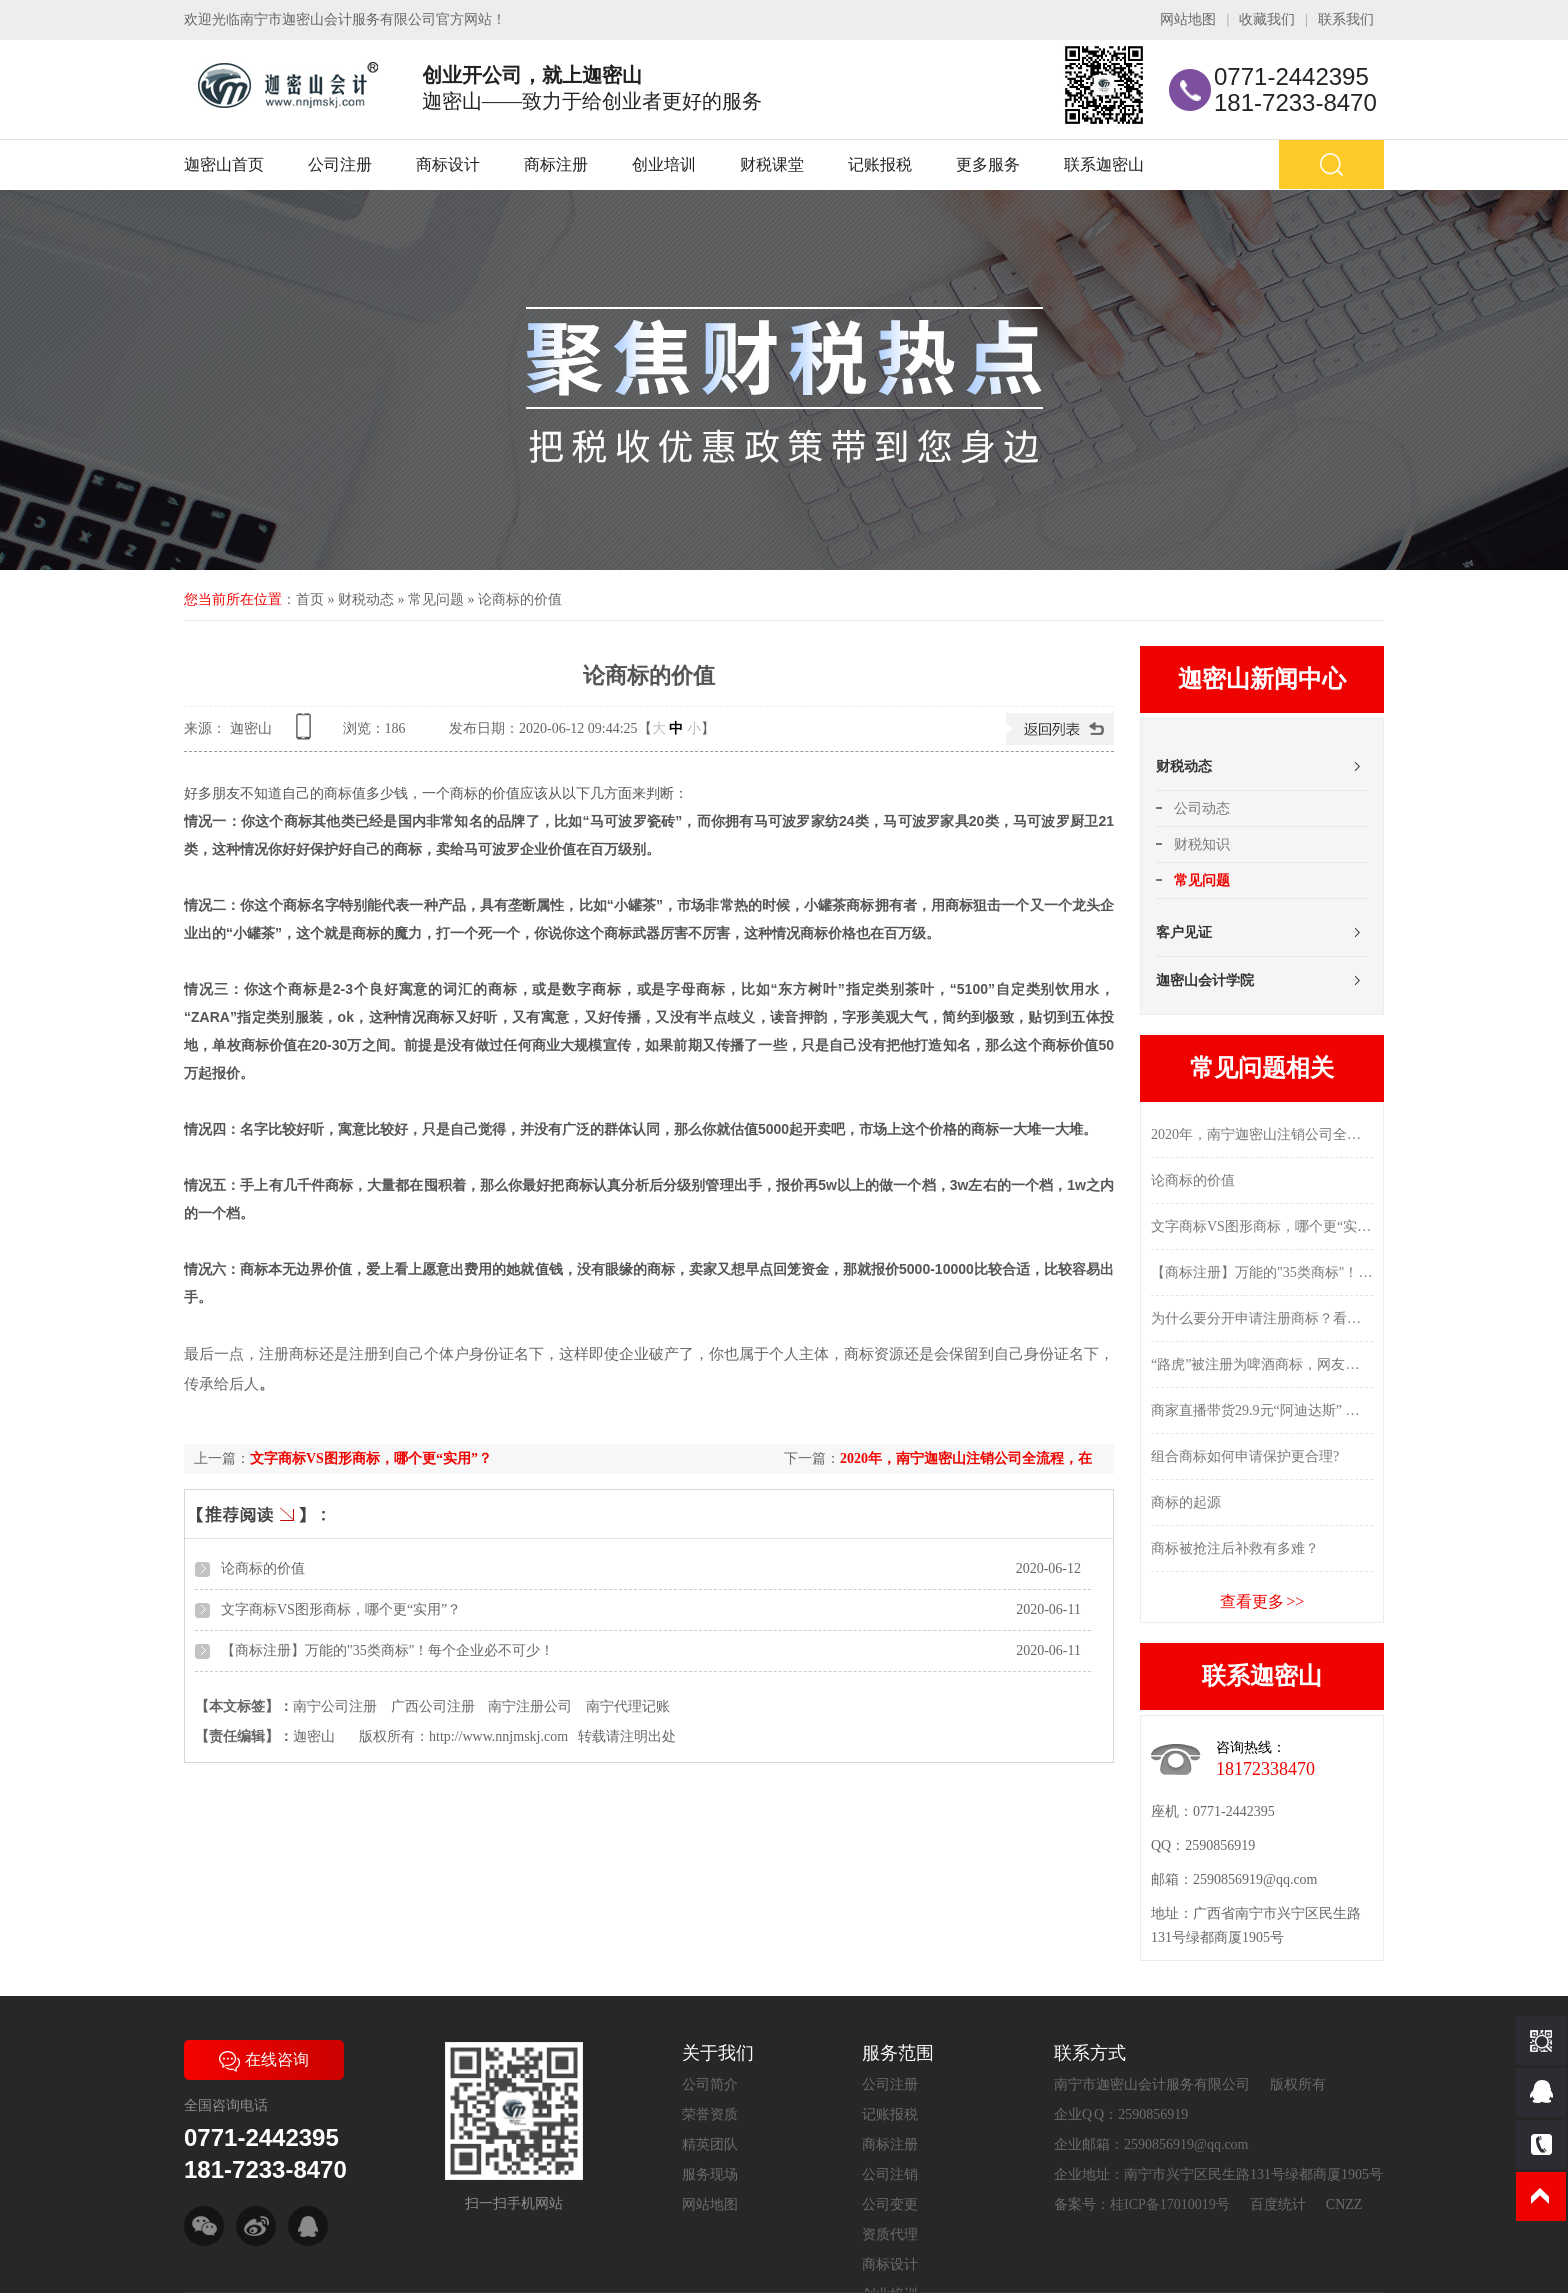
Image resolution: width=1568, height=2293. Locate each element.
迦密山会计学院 (1205, 980)
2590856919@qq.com (1255, 1879)
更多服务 (988, 164)
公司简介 (710, 2084)
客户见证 (1184, 932)
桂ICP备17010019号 (1170, 2204)
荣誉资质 (710, 2114)
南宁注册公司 (530, 1706)
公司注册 (340, 164)
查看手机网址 (307, 733)
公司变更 (890, 2204)
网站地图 (1188, 19)
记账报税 (880, 164)
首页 (310, 599)
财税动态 (366, 599)
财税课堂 (772, 164)
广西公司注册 (433, 1706)
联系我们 (1346, 19)
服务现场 (710, 2174)
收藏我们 (1267, 19)
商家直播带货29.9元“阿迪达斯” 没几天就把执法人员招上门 (1262, 1410)
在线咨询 (264, 2059)
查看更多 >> (1262, 1601)
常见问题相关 (1262, 1068)
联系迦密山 (1104, 164)
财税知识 (1202, 844)
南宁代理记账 (628, 1706)
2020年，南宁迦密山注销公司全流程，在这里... (1262, 1134)
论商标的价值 (520, 599)
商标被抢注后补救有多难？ (1235, 1548)
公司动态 (1202, 808)
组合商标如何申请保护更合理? (1245, 1456)
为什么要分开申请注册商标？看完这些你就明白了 (1262, 1318)
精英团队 (710, 2144)
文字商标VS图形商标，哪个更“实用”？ (371, 1458)
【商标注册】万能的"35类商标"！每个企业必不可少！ (387, 1650)
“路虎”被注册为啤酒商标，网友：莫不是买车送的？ (1262, 1364)
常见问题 (436, 599)
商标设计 (448, 164)
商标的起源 (1186, 1502)
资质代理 (890, 2234)
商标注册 (556, 164)
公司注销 (890, 2174)
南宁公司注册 (335, 1706)
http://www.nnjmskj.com (498, 1736)
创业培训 (664, 164)
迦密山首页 (224, 164)
